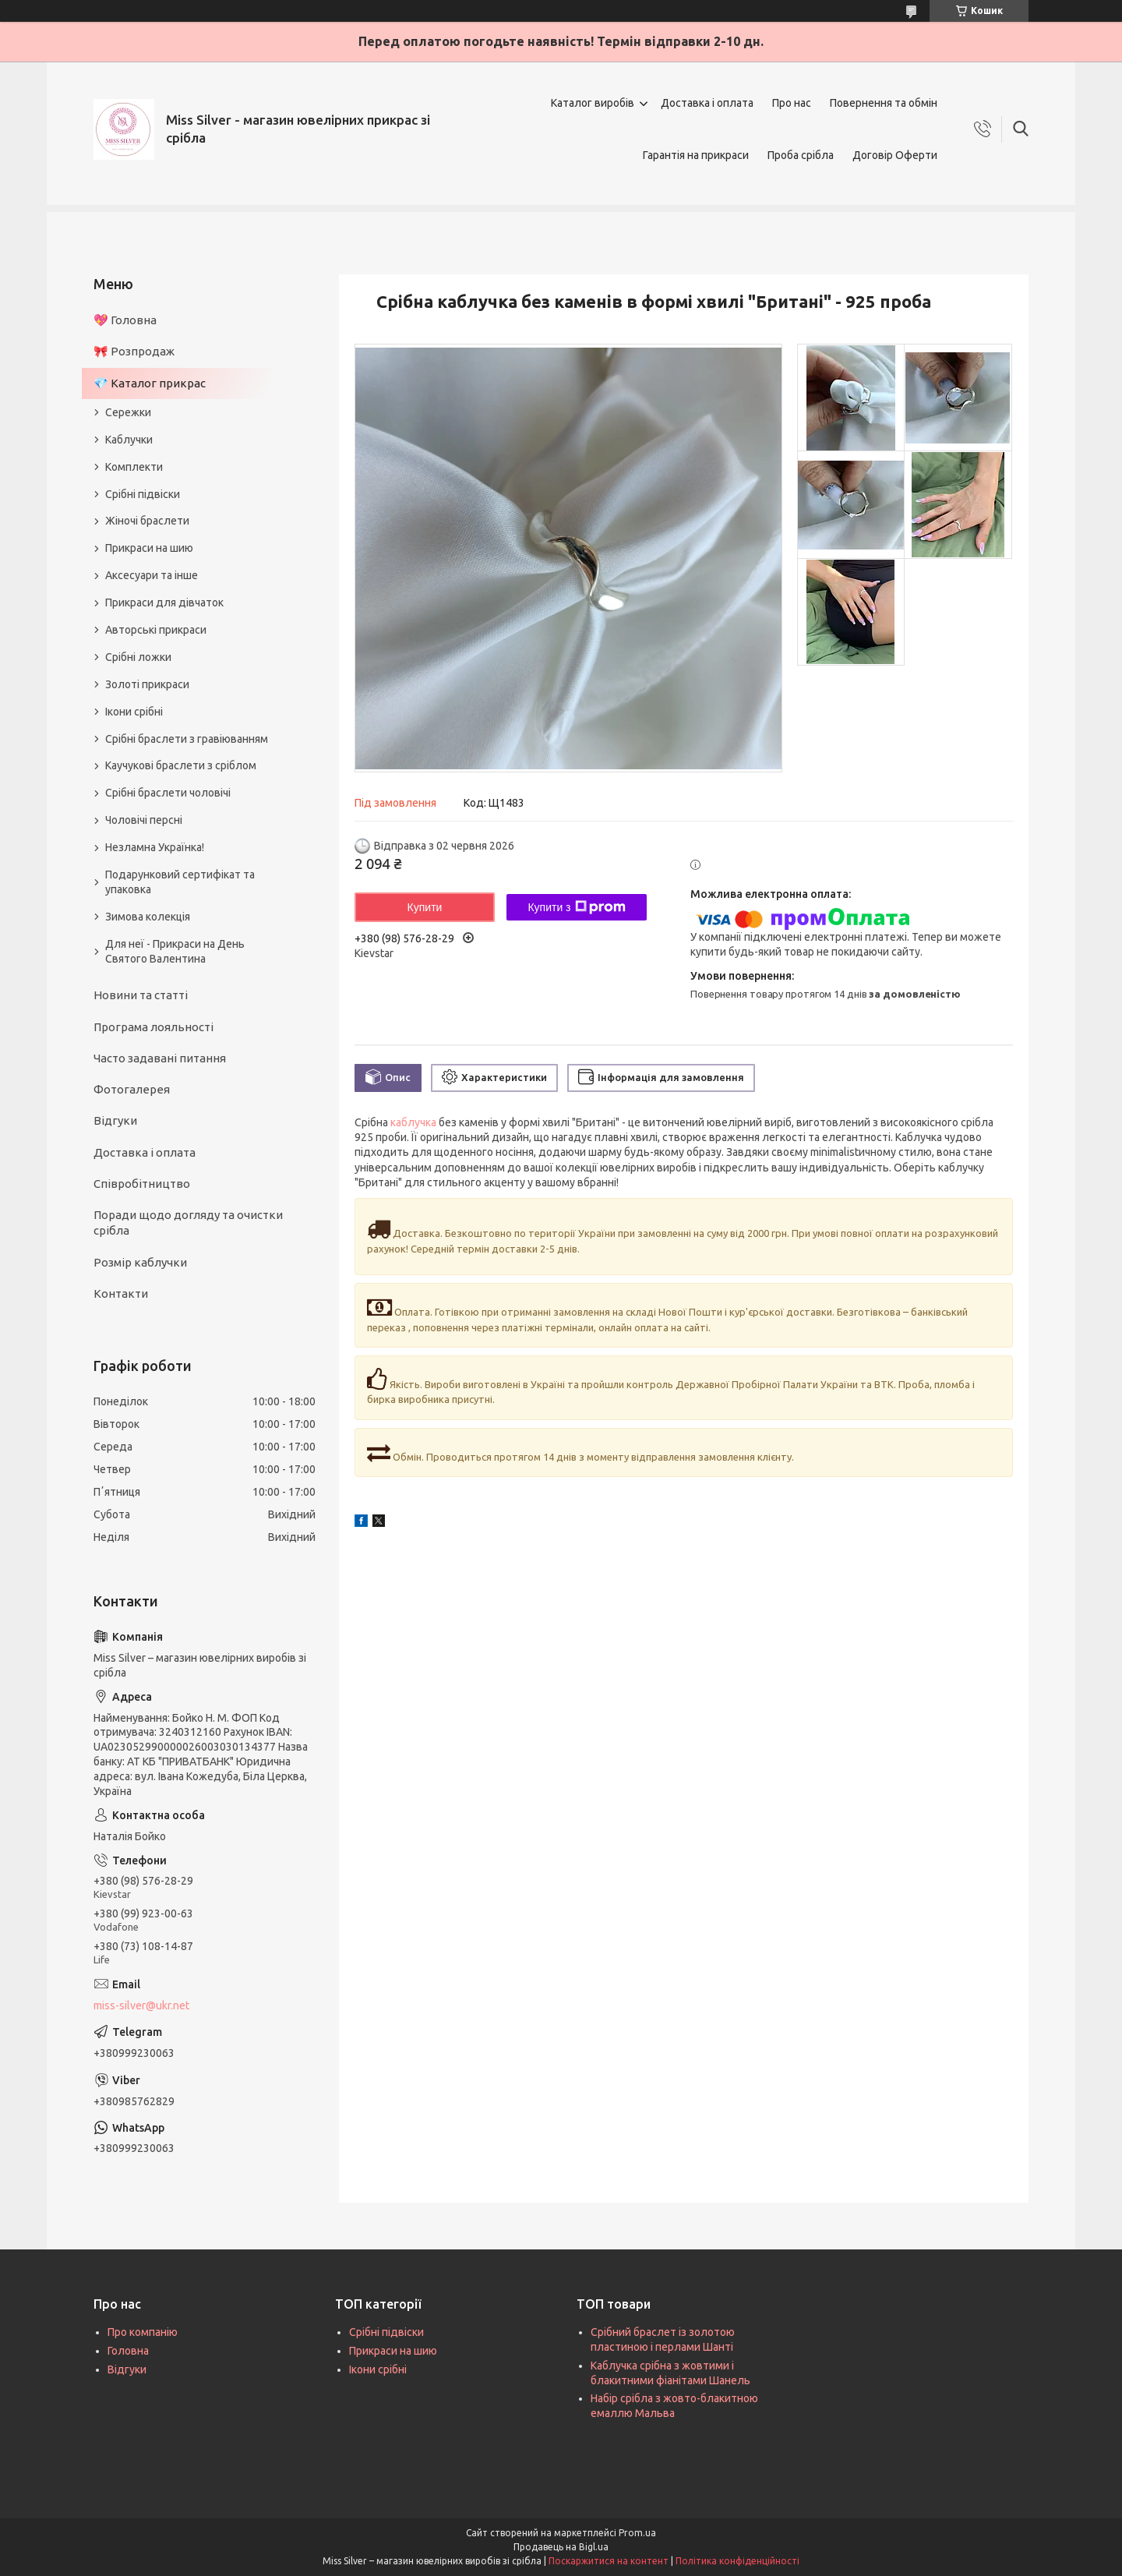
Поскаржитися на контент (609, 2561)
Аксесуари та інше (151, 575)
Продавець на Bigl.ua (561, 2547)
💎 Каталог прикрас (150, 383)
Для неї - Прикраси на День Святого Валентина (175, 951)
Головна (128, 2351)
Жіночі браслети (147, 520)
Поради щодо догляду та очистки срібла (188, 1222)
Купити (425, 907)
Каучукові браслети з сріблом (180, 765)
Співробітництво (142, 1183)
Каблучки (129, 439)
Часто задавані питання (160, 1058)
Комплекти (134, 467)
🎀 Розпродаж (134, 351)
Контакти (121, 1293)
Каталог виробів (592, 103)
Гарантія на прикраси (696, 155)
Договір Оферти (894, 155)
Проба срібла (800, 155)
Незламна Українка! (154, 847)
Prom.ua (637, 2533)
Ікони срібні (134, 711)
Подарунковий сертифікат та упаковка (180, 882)
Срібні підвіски (142, 494)
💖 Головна (125, 320)
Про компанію (143, 2332)
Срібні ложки (138, 657)
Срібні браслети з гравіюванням (186, 739)
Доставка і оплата (707, 103)
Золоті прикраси (147, 684)
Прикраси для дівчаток (164, 602)
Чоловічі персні (143, 820)
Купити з (576, 907)
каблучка (413, 1122)
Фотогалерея (132, 1089)
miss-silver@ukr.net (141, 2005)
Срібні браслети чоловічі (168, 792)
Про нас (791, 103)
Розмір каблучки (140, 1262)
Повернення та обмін (883, 103)
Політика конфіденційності (737, 2561)
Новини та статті (141, 995)
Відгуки (115, 1120)
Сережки (128, 412)
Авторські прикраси (155, 630)
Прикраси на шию (149, 548)
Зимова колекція (147, 916)
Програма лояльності (153, 1027)
